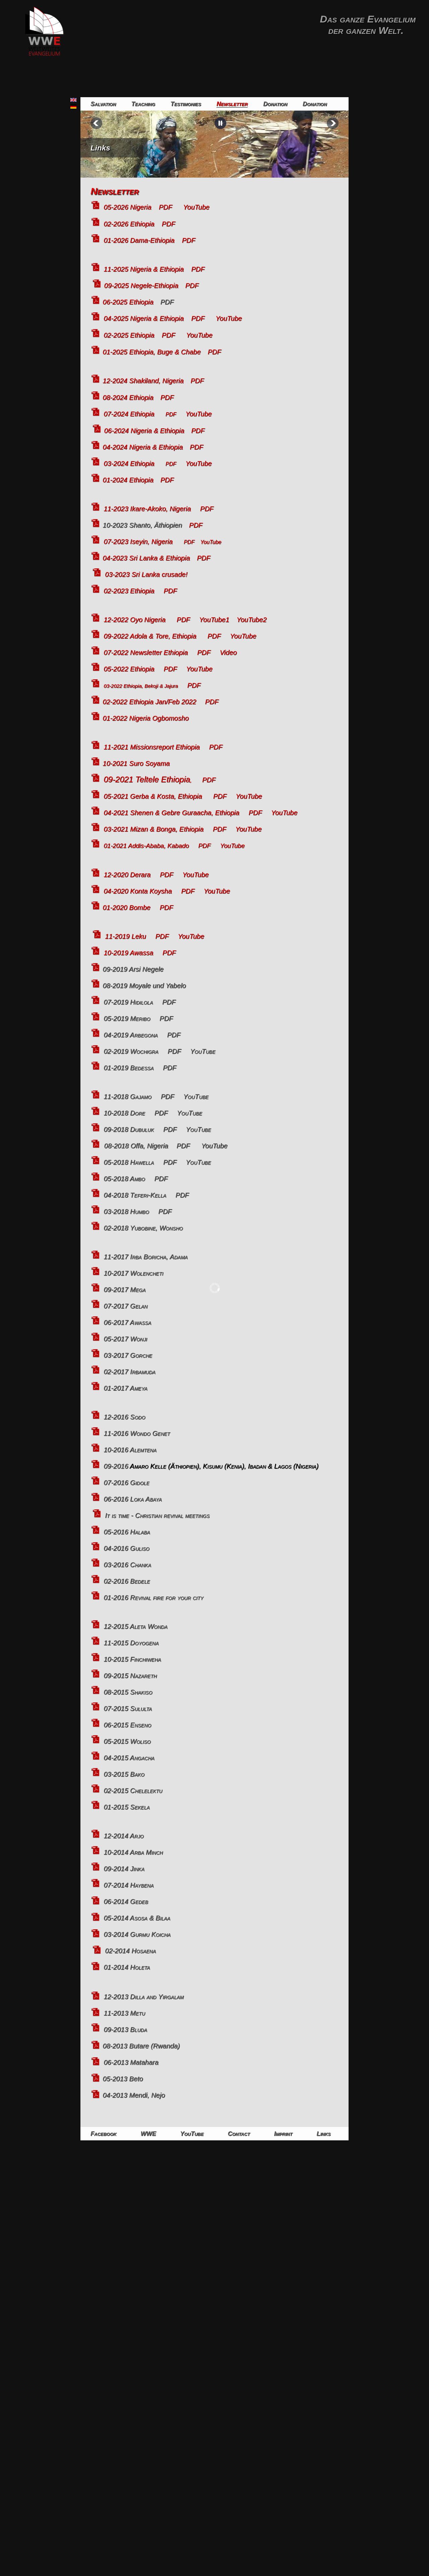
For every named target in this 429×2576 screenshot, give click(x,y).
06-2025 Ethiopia (128, 302)
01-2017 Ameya (125, 1388)
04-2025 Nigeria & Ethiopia (144, 318)
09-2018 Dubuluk (130, 1129)
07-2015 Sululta (128, 1708)
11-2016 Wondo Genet (137, 1433)
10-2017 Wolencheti (133, 1273)
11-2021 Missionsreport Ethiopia (152, 747)
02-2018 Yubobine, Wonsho (143, 1228)
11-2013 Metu (124, 2013)
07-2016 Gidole (126, 1482)
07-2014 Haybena (129, 1885)
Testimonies (186, 104)
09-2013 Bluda (125, 2029)
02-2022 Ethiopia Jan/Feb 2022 (149, 701)
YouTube (196, 207)
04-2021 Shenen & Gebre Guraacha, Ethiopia (171, 812)
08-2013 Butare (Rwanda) (141, 2046)
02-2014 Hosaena (130, 1950)
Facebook (103, 2133)
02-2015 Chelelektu (133, 1790)
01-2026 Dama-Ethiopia (139, 240)
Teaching (143, 104)
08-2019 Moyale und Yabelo (144, 985)
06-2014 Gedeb (126, 1901)
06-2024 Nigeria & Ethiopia (144, 430)
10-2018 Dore (124, 1113)
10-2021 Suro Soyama (136, 763)
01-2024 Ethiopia (128, 480)
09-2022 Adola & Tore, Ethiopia (150, 636)
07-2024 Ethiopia (129, 414)
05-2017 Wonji (125, 1338)
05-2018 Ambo (124, 1178)
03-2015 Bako (124, 1774)
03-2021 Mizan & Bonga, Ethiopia (153, 829)
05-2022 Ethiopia (129, 669)
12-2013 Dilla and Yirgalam (144, 1996)
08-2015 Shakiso (128, 1692)
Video (228, 652)
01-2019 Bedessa (129, 1067)
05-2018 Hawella (129, 1162)
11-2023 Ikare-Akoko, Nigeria (147, 508)
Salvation (103, 104)
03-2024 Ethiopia (129, 463)
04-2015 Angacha (129, 1757)
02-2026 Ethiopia (129, 224)
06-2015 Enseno (127, 1725)
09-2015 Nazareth (130, 1675)
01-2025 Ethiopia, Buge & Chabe (151, 352)
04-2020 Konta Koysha (138, 891)
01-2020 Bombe (126, 907)
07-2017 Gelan (125, 1306)
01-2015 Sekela (126, 1807)
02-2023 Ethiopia (129, 590)
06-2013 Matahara (131, 2062)
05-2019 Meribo (127, 1018)
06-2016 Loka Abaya (133, 1499)
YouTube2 (252, 619)
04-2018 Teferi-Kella (135, 1195)
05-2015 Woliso (127, 1741)
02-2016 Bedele (127, 1581)
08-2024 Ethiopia (128, 397)
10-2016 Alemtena (130, 1449)
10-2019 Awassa (128, 952)
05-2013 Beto (123, 2078)
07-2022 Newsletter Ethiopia (146, 652)
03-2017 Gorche (128, 1355)
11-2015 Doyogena (131, 1642)
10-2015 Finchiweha (132, 1659)
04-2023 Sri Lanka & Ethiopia (146, 558)
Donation (275, 104)
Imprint (283, 2133)
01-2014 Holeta (127, 1967)
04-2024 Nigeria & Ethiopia (143, 447)
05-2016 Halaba (127, 1531)
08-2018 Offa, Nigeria (136, 1145)
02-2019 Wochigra (131, 1051)
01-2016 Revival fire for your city (153, 1597)
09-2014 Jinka (124, 1868)
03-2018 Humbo (126, 1211)
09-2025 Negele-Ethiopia (141, 285)
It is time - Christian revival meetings (157, 1515)
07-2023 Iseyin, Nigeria (138, 541)
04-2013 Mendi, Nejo (134, 2095)
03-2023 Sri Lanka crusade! (146, 574)
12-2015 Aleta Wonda (135, 1626)
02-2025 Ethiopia (129, 335)
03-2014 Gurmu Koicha (137, 1934)
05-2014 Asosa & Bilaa (137, 1918)
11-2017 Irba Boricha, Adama (146, 1256)
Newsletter (232, 104)
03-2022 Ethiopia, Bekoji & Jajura (141, 686)
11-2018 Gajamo (127, 1096)
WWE (148, 2133)
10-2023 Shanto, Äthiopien (142, 525)
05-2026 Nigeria (127, 207)
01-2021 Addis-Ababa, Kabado (146, 845)
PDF (165, 207)
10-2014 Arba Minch (133, 1852)
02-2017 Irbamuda (130, 1371)
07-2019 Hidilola (128, 1002)
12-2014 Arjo (124, 1835)
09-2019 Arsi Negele (133, 969)
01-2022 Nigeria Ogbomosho (146, 718)
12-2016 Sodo (124, 1417)
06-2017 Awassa (127, 1322)
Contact (239, 2133)
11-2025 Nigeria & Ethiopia (144, 269)
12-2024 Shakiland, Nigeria (143, 380)
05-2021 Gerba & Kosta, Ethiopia (153, 796)
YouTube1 (218, 619)
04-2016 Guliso (126, 1548)
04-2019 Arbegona (131, 1035)
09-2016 (211, 1466)
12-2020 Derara (127, 874)
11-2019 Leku (125, 936)
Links (100, 148)
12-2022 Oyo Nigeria (135, 619)
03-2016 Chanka (127, 1564)
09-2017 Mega (124, 1289)
